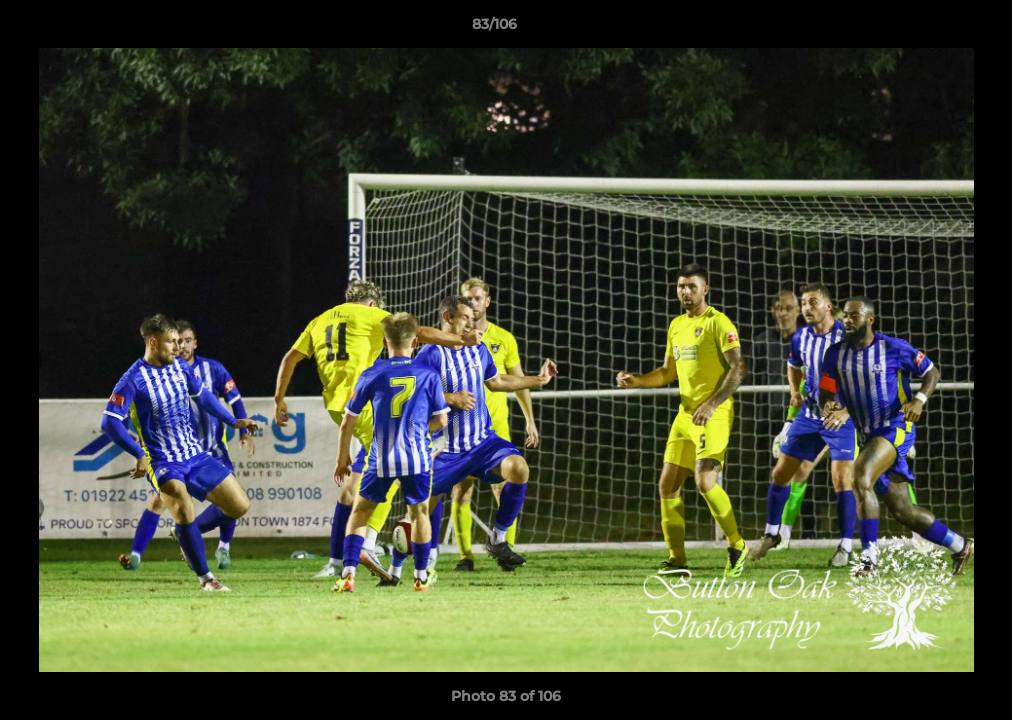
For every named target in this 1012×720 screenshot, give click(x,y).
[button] (928, 29)
